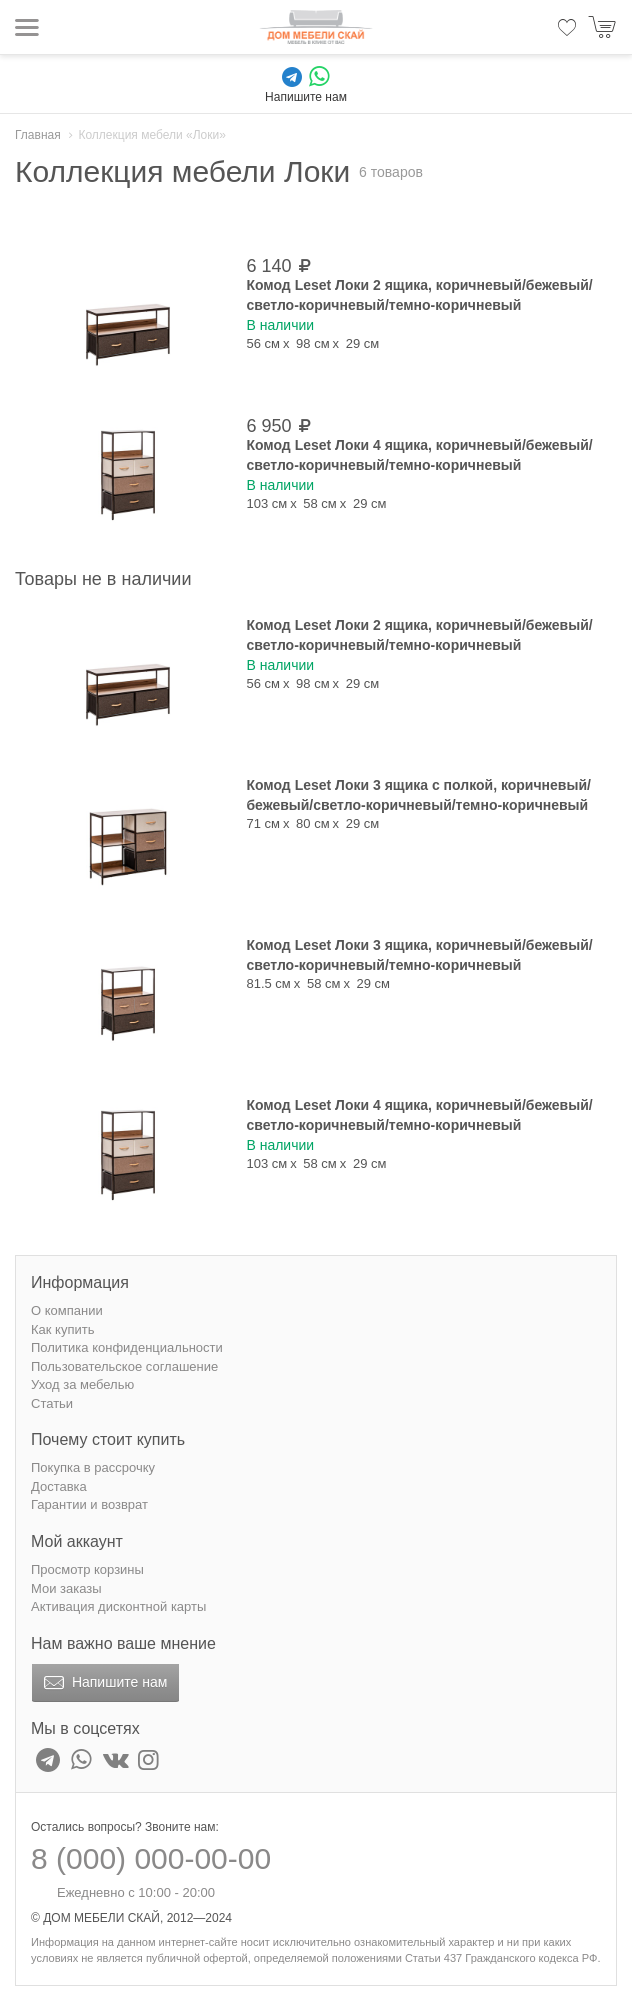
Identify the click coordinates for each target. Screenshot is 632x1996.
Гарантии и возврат (89, 1504)
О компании (67, 1310)
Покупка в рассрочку (93, 1467)
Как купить (62, 1329)
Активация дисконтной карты (118, 1606)
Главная (38, 135)
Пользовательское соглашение (124, 1366)
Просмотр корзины (87, 1569)
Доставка (59, 1486)
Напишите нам (103, 1683)
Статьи (52, 1403)
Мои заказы (66, 1588)
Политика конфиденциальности (127, 1347)
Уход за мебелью (82, 1384)
